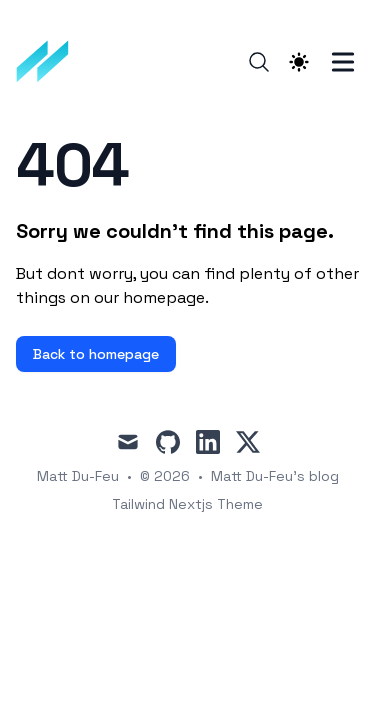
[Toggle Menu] (343, 62)
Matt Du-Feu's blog (275, 476)
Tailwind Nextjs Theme (187, 504)
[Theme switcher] (299, 62)
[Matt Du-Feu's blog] (49, 62)
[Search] (259, 62)
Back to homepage (96, 354)
